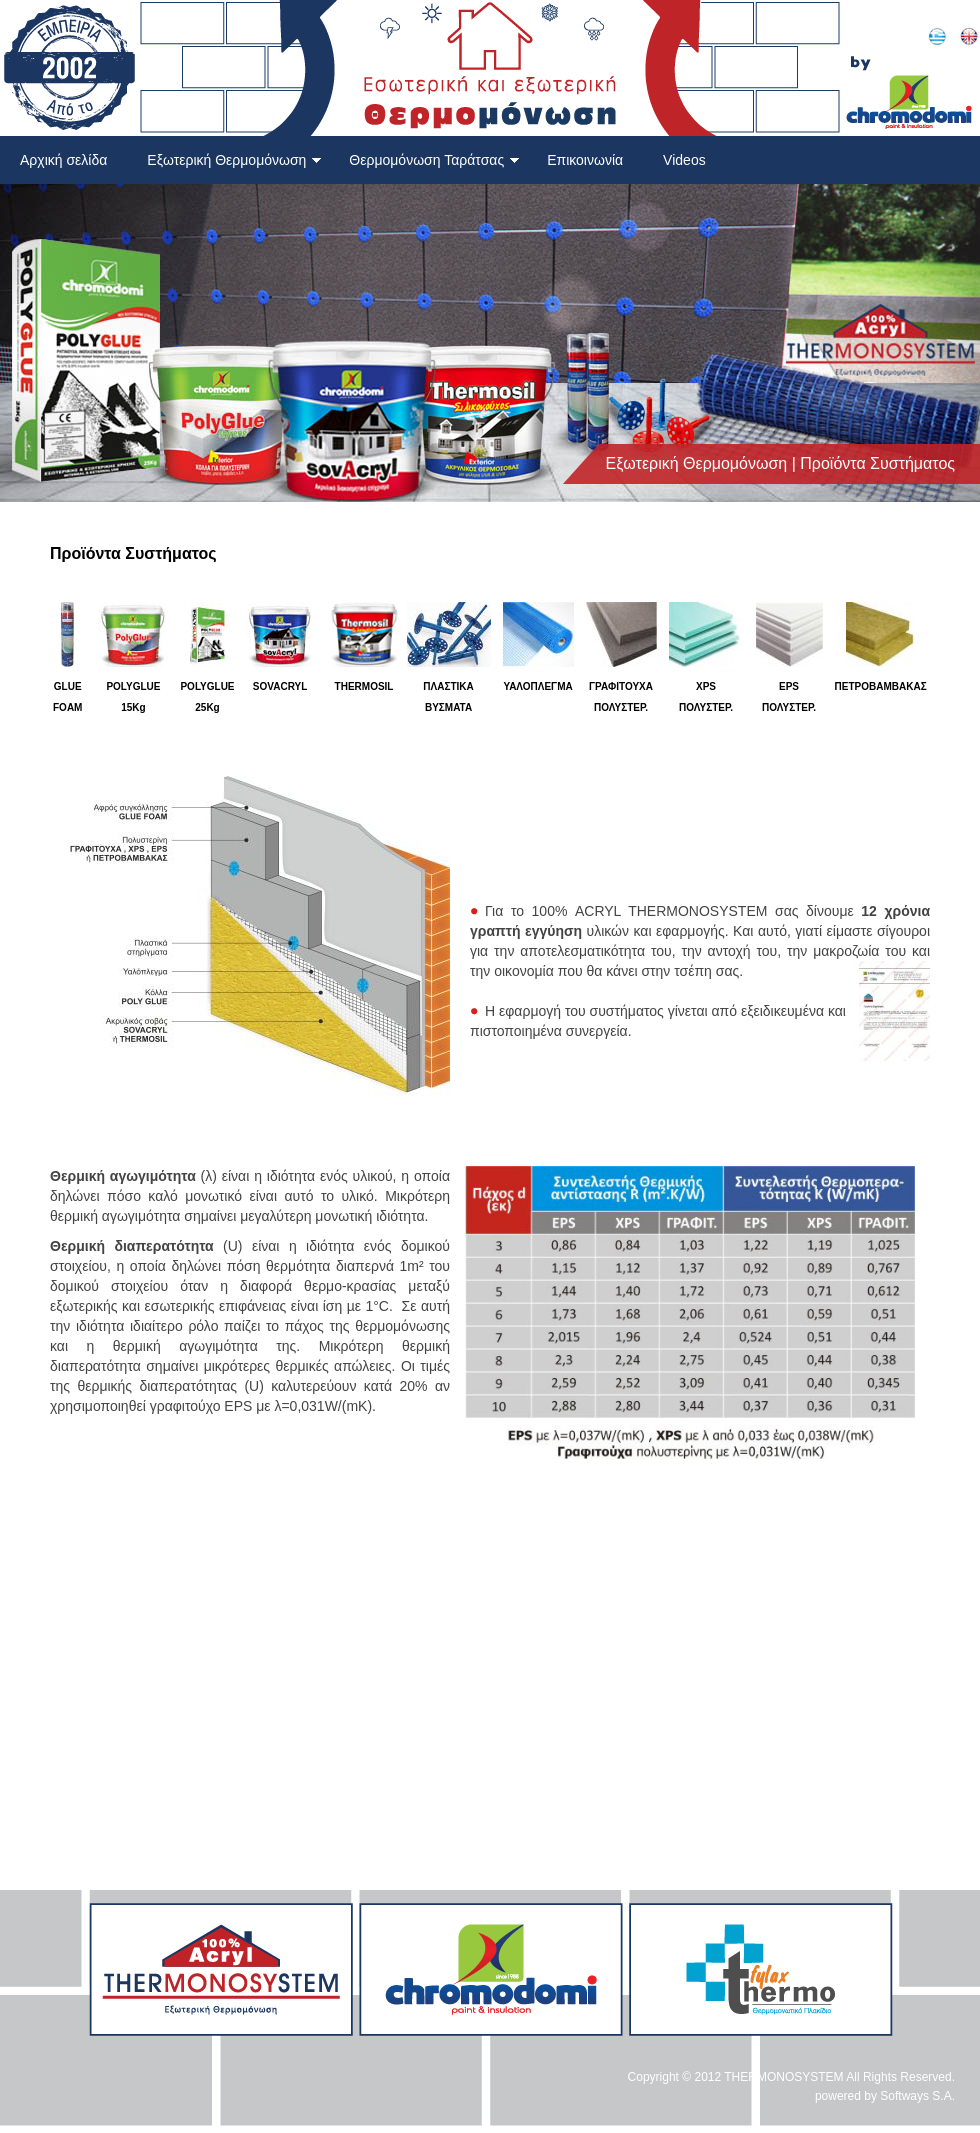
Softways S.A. (917, 2096)
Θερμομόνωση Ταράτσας (434, 160)
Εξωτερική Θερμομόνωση (234, 160)
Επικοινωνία (585, 160)
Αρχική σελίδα (63, 160)
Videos (684, 160)
